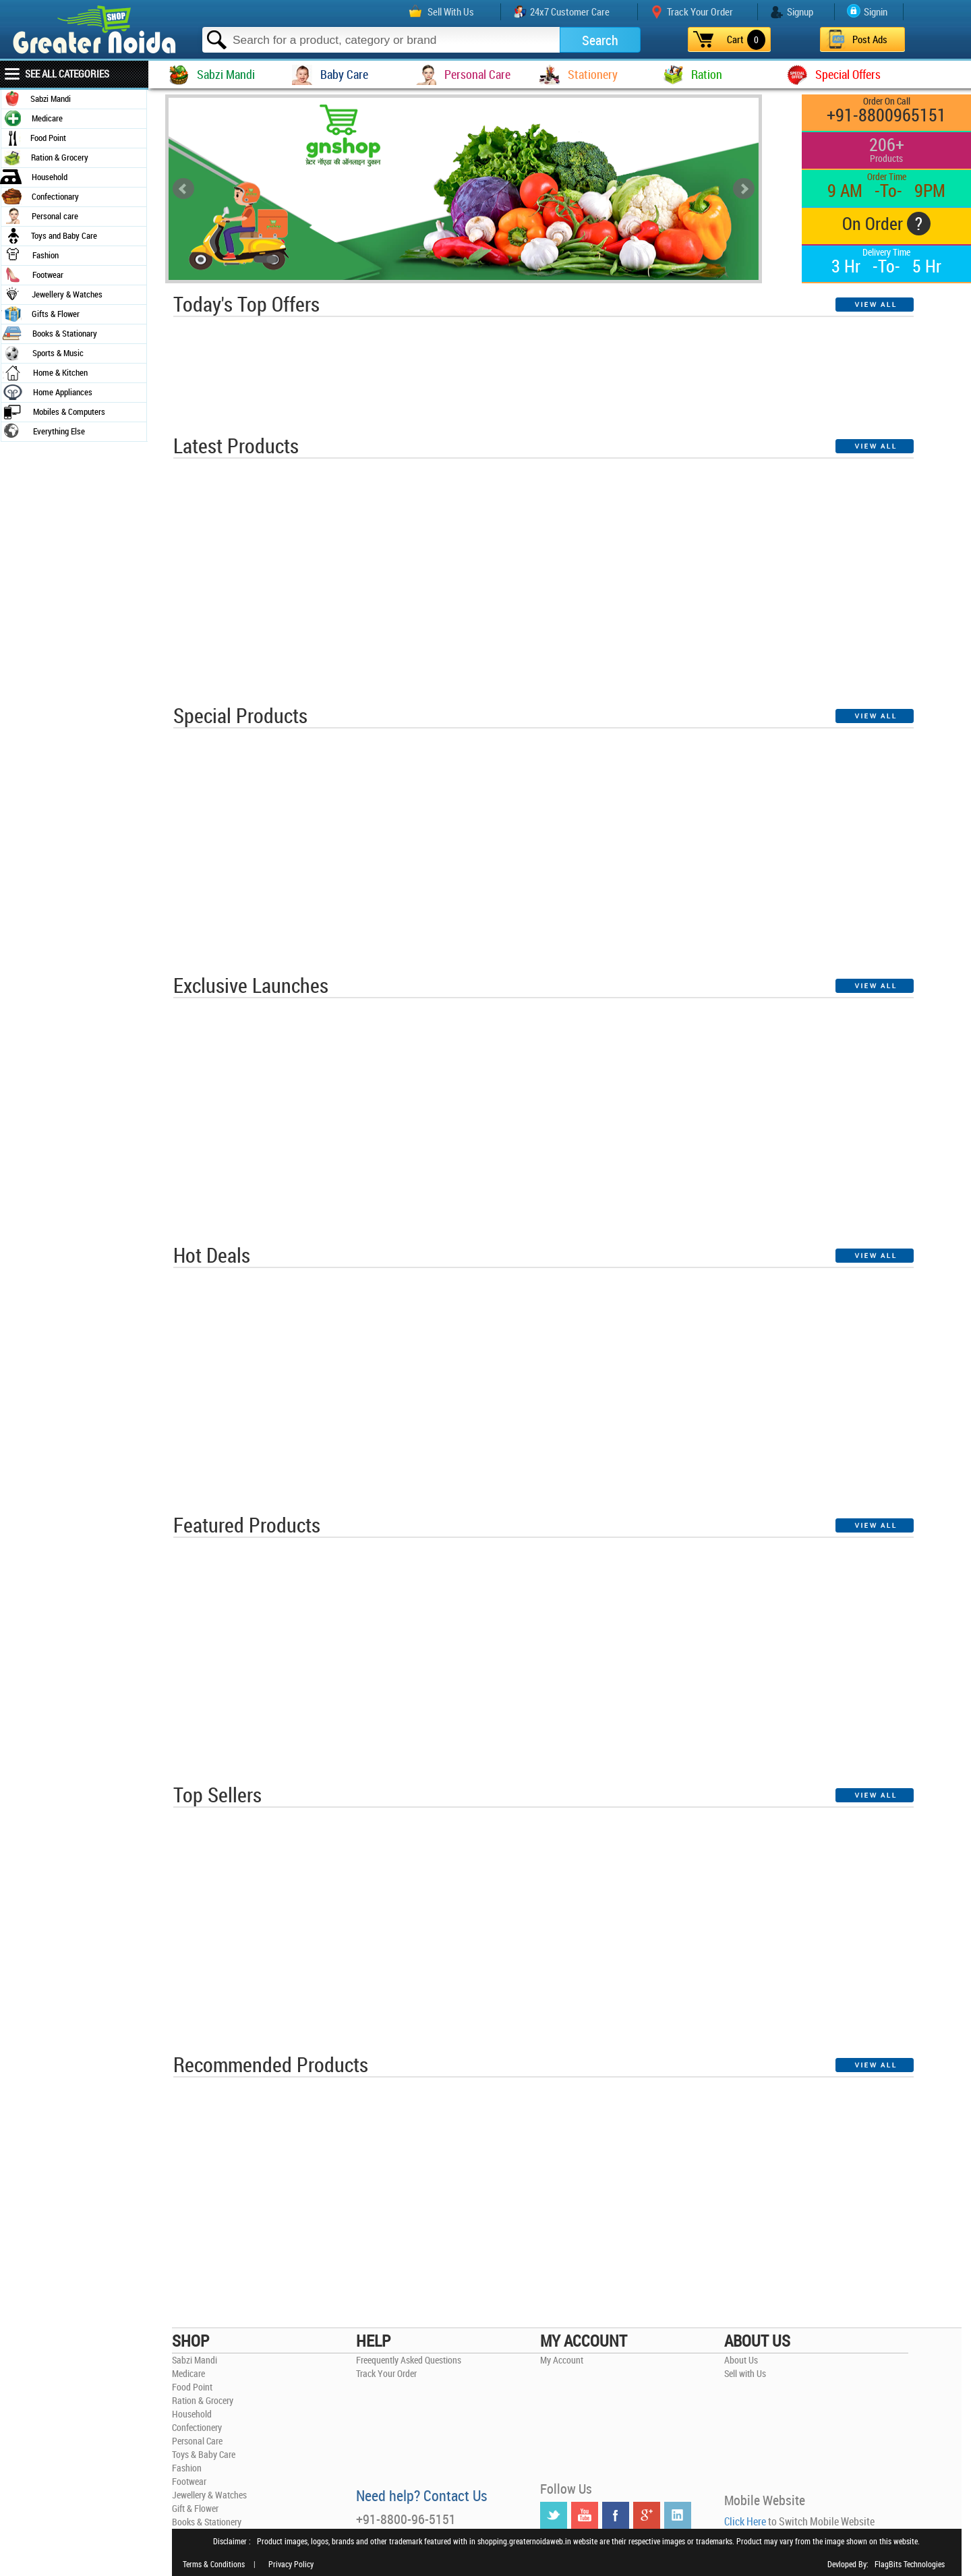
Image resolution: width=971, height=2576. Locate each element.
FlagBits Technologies (908, 2564)
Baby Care (344, 74)
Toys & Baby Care (203, 2454)
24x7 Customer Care (570, 11)
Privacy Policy (289, 2564)
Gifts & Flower (40, 314)
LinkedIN (677, 2515)
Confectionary (40, 196)
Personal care (42, 216)
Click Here (745, 2521)
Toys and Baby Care (51, 235)
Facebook (615, 2515)
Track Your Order (700, 11)
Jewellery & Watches (54, 294)
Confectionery (197, 2427)
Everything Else (43, 431)
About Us (741, 2359)
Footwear (34, 274)
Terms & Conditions (212, 2564)
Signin (875, 11)
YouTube (584, 2515)
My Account (561, 2359)
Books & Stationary (49, 333)
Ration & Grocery (45, 157)
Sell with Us (745, 2373)
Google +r (646, 2515)
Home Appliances (47, 392)
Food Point (36, 138)
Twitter (553, 2515)
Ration (706, 74)
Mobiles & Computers (54, 411)
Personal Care (477, 74)
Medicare (34, 118)
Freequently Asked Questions (408, 2359)
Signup (800, 11)
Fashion (33, 255)
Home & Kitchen (45, 372)
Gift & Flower (195, 2508)
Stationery (593, 74)
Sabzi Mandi (37, 98)
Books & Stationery (206, 2521)
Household (34, 177)
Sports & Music (44, 353)
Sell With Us (455, 11)
